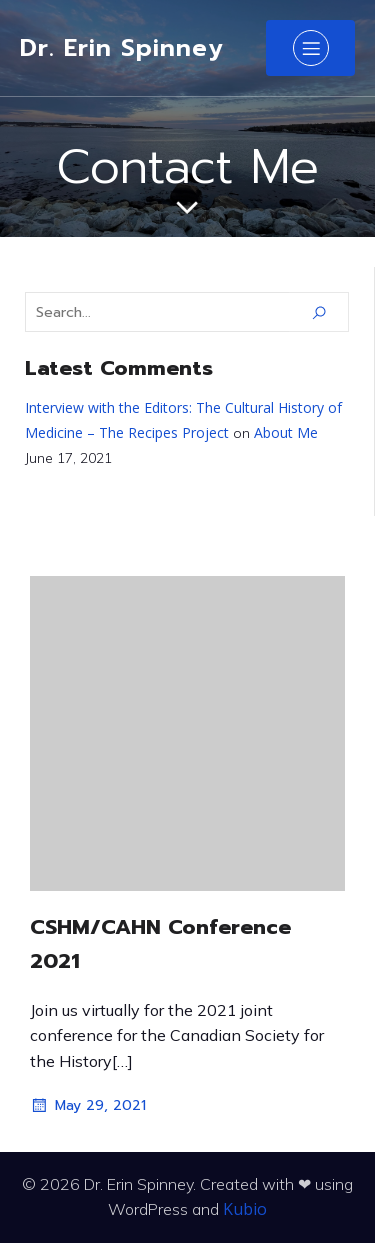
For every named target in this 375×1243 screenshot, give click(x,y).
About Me (286, 432)
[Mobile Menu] (310, 48)
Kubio (245, 1209)
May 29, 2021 (88, 1106)
